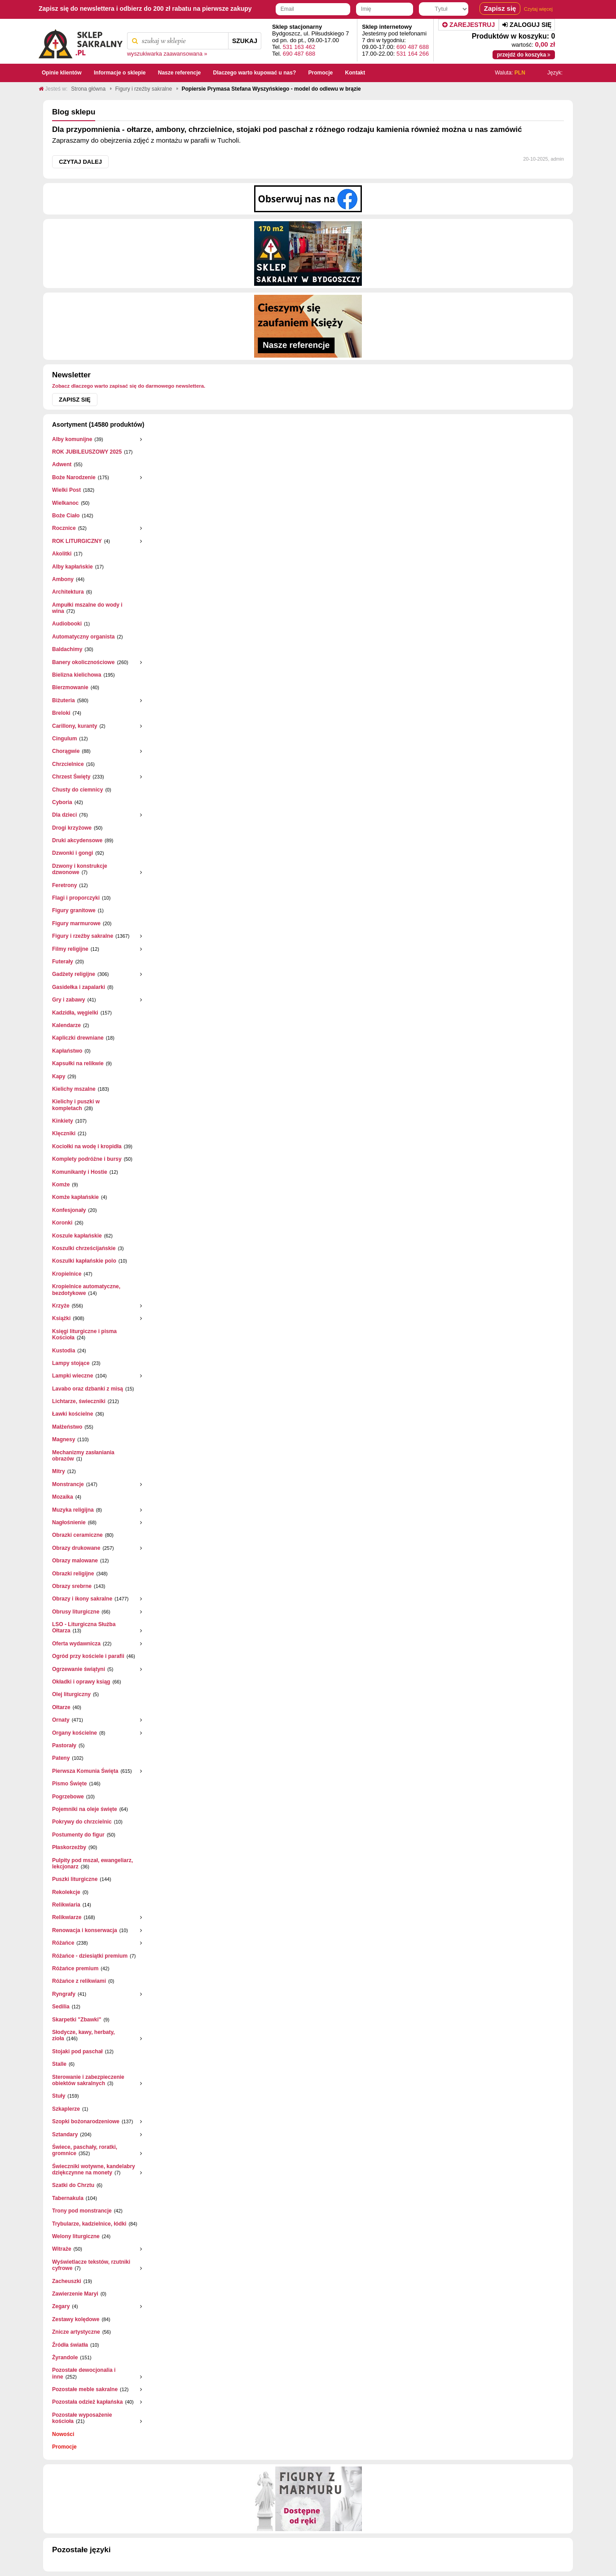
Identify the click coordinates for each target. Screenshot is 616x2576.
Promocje (64, 2447)
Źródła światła (70, 2345)
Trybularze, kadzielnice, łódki (89, 2224)
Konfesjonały (69, 1210)
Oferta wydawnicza (76, 1643)
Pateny (61, 1758)
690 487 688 (299, 53)
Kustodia (63, 1350)
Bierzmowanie (70, 687)
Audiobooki (67, 624)
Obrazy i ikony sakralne (82, 1599)
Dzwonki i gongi (72, 853)
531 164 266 (412, 53)
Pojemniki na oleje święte (84, 1809)
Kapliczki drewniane (78, 1038)
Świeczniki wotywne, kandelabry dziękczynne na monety (93, 2169)
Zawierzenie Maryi (75, 2294)
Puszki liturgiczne (74, 1879)
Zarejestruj (468, 24)
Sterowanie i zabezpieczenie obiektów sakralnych (88, 2080)
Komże (61, 1184)
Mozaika (62, 1497)
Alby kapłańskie (72, 567)
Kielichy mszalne (74, 1089)
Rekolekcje (66, 1892)
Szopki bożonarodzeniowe (85, 2121)
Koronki (62, 1223)
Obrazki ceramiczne (77, 1535)
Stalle (59, 2064)
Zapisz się (75, 399)
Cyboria (62, 802)
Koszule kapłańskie (77, 1236)
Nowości (63, 2434)
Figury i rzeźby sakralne (82, 936)
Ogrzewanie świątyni (78, 1669)
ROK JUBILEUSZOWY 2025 (87, 452)
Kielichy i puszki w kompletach (76, 1104)
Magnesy (63, 1439)
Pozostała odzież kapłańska (87, 2402)
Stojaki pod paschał (77, 2051)
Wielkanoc (65, 503)
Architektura (68, 592)
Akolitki (61, 554)
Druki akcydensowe (77, 840)
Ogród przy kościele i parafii (88, 1656)
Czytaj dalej (80, 161)
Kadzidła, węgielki (75, 1013)
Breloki (61, 713)
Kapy (58, 1076)
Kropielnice (66, 1274)
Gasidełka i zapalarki (78, 987)
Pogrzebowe (68, 1796)
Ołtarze (61, 1707)
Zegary (61, 2306)
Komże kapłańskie (75, 1197)
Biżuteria (63, 700)
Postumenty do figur (78, 1835)
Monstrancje (68, 1484)
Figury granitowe (74, 910)
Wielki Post (66, 490)
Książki (61, 1318)
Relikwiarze (66, 1917)
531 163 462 (299, 47)
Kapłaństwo (67, 1051)
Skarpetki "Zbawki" (76, 2019)
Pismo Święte (69, 1783)
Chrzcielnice (68, 764)
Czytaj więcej (538, 9)
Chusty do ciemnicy (77, 790)
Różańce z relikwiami (79, 1981)
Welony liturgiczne (76, 2236)
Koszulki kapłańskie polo (84, 1261)
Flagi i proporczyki (76, 898)
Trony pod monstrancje (82, 2211)
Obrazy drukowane (76, 1548)
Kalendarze (66, 1025)
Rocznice (64, 528)
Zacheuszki (66, 2281)
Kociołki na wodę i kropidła (87, 1146)
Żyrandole (65, 2357)
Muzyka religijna (73, 1510)
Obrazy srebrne (72, 1586)
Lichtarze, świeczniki (79, 1401)
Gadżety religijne (73, 974)
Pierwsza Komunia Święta (85, 1771)
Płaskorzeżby (69, 1847)
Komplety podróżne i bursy (87, 1159)
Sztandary (65, 2134)
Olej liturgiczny (71, 1694)
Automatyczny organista (83, 637)
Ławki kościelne (72, 1414)
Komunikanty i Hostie (79, 1172)
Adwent (61, 464)
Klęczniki (63, 1133)
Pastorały (64, 1745)
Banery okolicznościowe (83, 662)
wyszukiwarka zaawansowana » (167, 54)
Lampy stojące (70, 1363)
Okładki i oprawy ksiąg (81, 1682)
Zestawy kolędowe (75, 2319)
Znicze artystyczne (76, 2332)
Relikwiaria (66, 1905)
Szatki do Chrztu (73, 2185)
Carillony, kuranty (74, 726)
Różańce (63, 1943)
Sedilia (61, 2006)
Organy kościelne (74, 1733)
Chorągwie (65, 751)
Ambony (63, 579)
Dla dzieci (64, 815)
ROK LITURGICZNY (77, 541)
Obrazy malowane (75, 1560)
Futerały (62, 961)
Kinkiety (62, 1121)
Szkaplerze (66, 2109)
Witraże (61, 2249)
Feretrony (64, 885)
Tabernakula (68, 2198)
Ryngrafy (63, 1994)
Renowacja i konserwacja (84, 1930)
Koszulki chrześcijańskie (83, 1248)
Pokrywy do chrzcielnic (82, 1822)
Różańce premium (75, 1968)
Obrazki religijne (73, 1573)
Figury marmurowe (76, 923)
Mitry (58, 1471)
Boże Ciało (65, 515)
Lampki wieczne (72, 1376)
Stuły (58, 2096)
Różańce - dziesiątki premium (90, 1956)
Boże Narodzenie (74, 477)
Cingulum (64, 738)
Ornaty (61, 1720)
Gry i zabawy (68, 1000)
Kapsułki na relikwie (78, 1063)
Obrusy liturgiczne (75, 1612)
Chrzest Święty (71, 777)
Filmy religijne (70, 949)
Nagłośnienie (69, 1522)
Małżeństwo (67, 1427)
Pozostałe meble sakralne (85, 2389)
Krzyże (61, 1306)
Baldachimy (67, 649)
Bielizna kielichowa (76, 675)
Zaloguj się (526, 24)
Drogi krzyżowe (72, 828)
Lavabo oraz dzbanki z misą (87, 1389)
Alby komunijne (72, 439)
